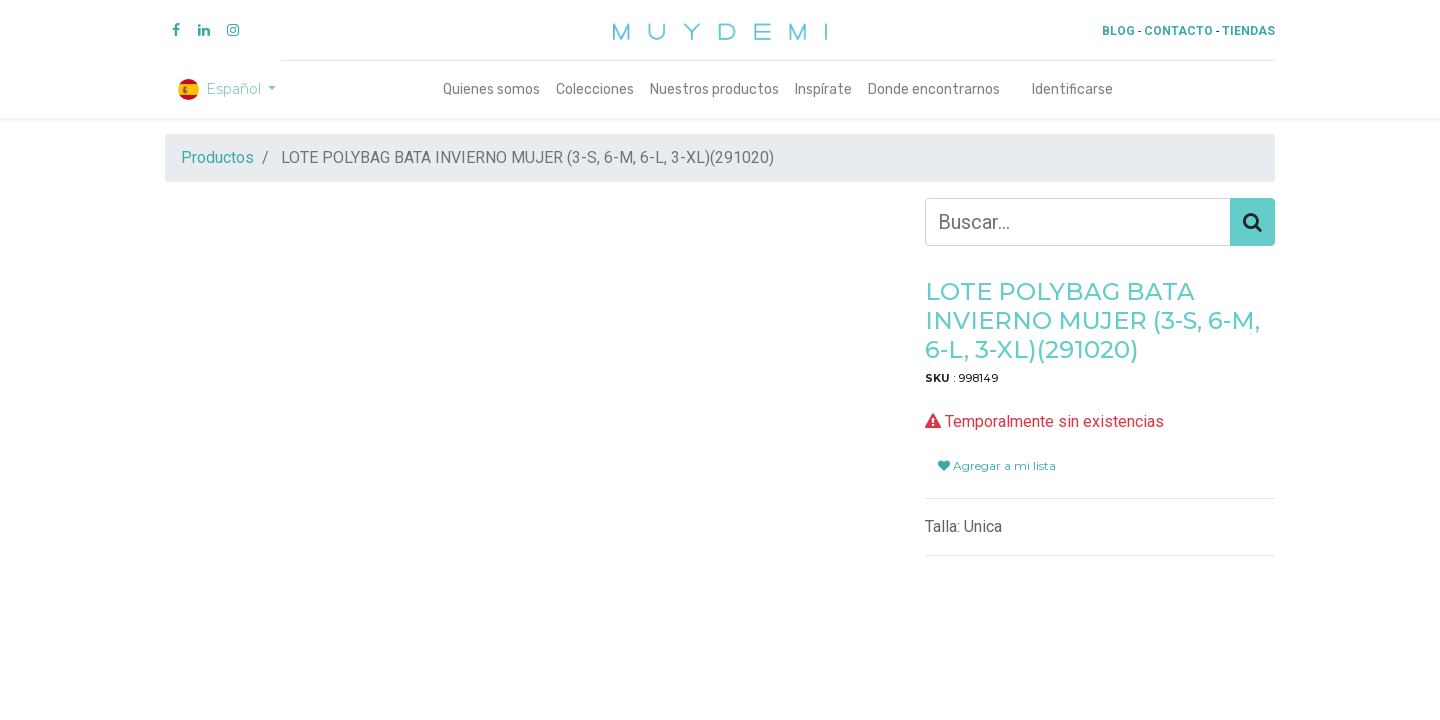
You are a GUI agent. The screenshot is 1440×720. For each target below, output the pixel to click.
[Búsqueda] (1252, 222)
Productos (217, 157)
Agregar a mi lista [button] (997, 441)
